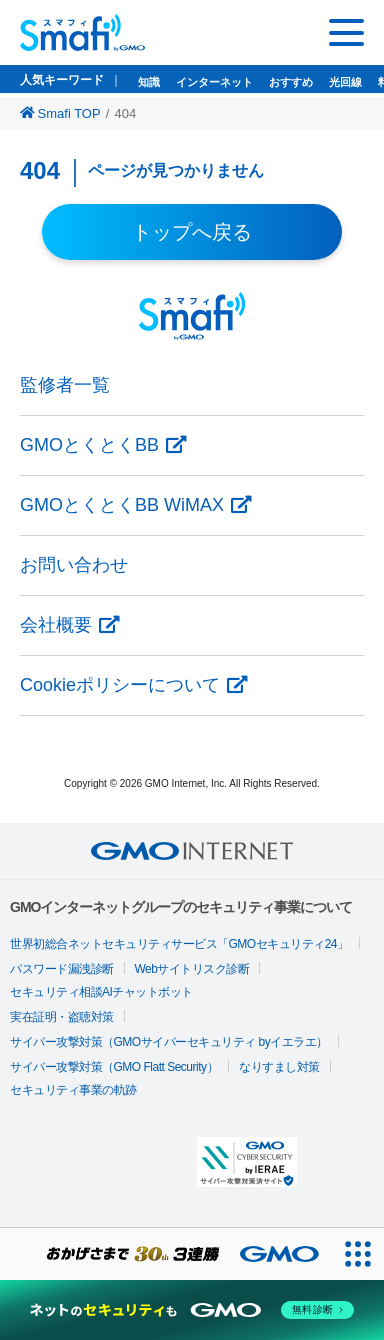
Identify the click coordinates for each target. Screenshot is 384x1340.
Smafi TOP (60, 113)
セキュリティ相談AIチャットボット (101, 992)
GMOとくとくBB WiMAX (122, 505)
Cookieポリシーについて (120, 685)
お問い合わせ (74, 565)
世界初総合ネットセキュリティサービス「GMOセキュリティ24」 (179, 944)
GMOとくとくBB (89, 445)
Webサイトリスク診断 (192, 969)
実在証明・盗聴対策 (62, 1017)
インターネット (214, 82)
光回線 (345, 82)
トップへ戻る (192, 232)
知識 (149, 82)
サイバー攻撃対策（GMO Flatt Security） (114, 1067)
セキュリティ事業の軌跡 (73, 1090)
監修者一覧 (65, 385)
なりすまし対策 (279, 1067)
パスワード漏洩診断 (62, 969)
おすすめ (291, 82)
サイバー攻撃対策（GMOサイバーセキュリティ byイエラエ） (169, 1042)
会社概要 (56, 625)
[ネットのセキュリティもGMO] (192, 1310)
